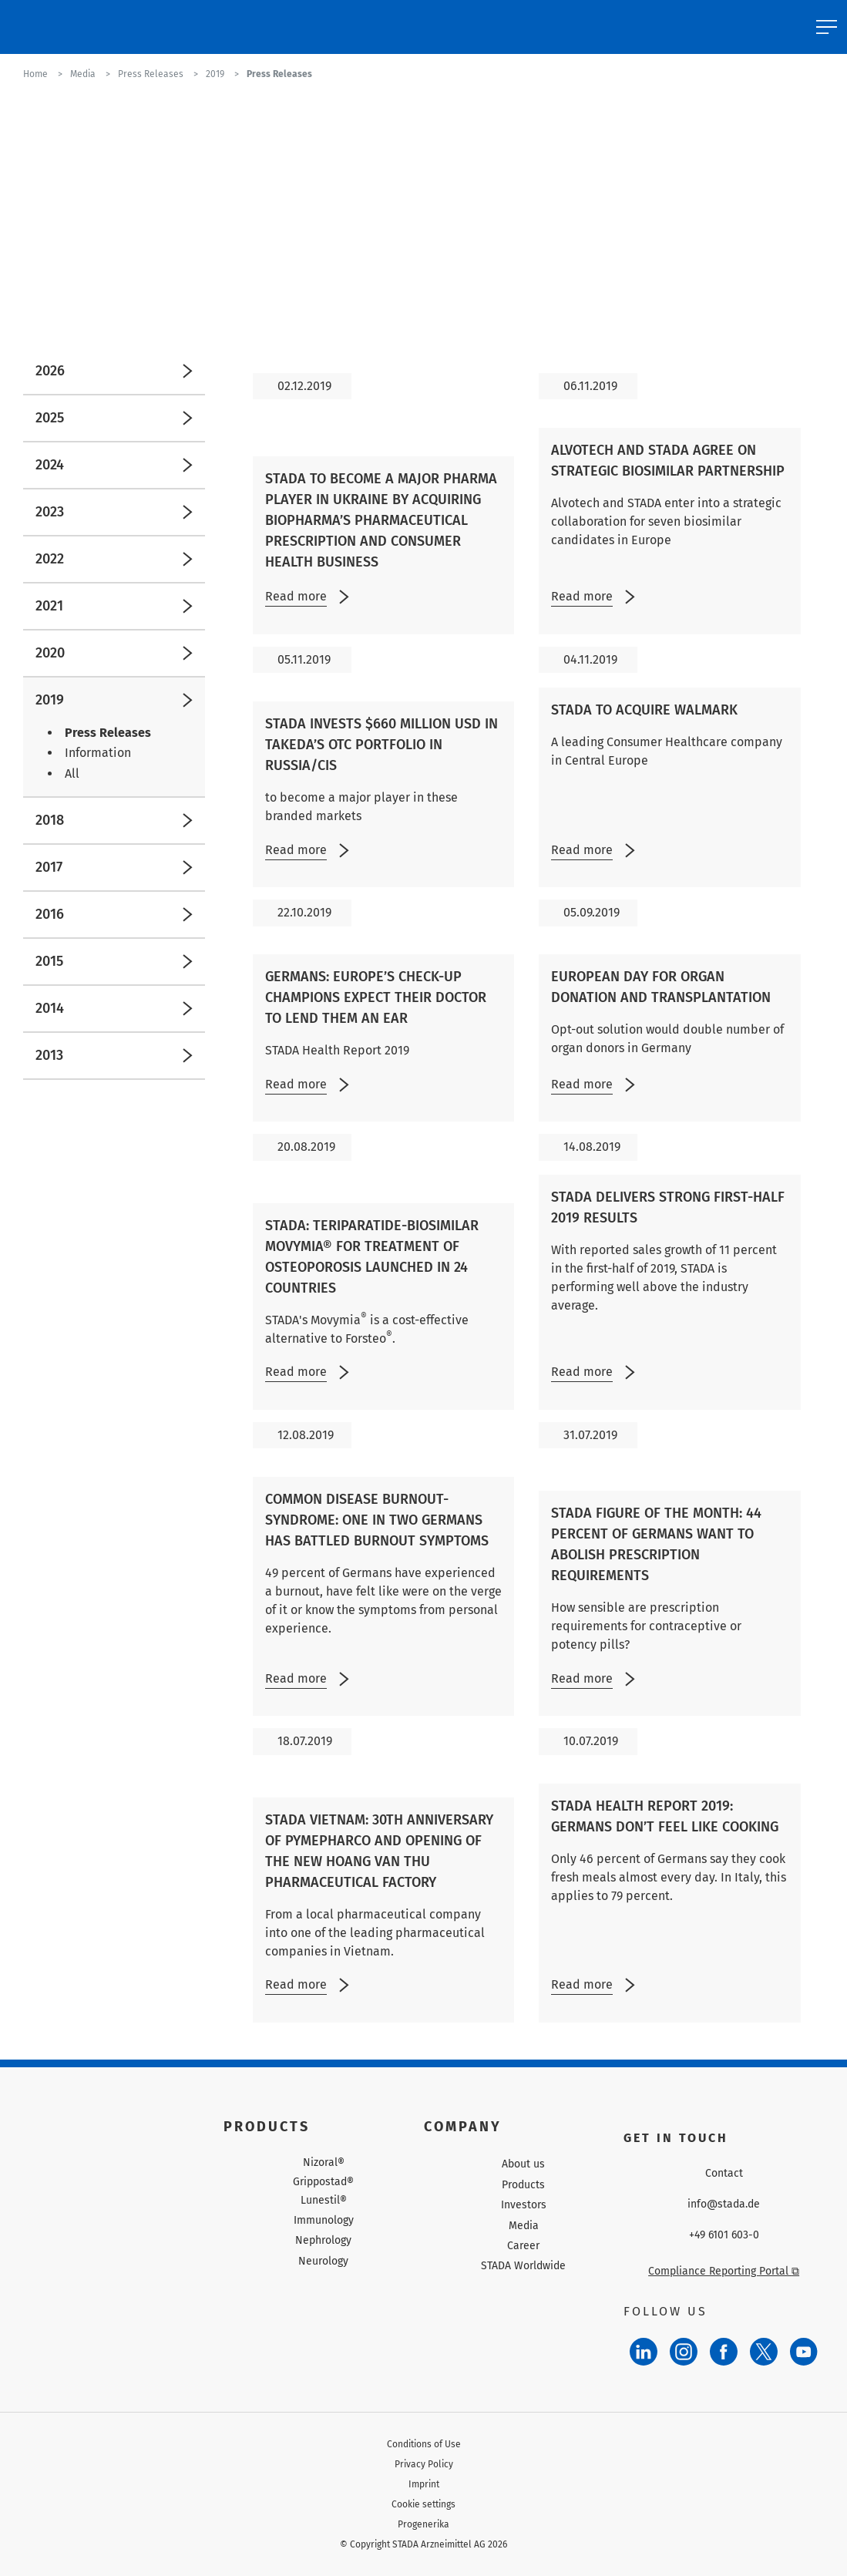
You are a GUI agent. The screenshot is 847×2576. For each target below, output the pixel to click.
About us (523, 2164)
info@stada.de (723, 2204)
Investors (523, 2204)
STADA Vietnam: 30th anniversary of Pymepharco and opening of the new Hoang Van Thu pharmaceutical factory (379, 1851)
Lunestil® (324, 2200)
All (72, 773)
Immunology (324, 2220)
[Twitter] (764, 2352)
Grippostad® (323, 2182)
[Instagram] (683, 2352)
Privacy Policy (424, 2464)
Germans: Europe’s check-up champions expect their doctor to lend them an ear (375, 997)
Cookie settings (423, 2504)
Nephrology (323, 2240)
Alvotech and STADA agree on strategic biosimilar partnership (668, 460)
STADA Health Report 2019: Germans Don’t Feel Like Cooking (664, 1816)
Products (523, 2184)
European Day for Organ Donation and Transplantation (661, 987)
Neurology (323, 2261)
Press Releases (108, 732)
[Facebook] (724, 2352)
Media (524, 2225)
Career (523, 2245)
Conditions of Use (424, 2444)
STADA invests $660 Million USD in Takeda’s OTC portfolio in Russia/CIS (381, 744)
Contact (724, 2173)
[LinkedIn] (643, 2352)
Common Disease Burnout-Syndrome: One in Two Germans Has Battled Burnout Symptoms (377, 1520)
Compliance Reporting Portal (723, 2271)
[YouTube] (804, 2352)
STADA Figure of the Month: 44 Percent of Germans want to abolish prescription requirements (656, 1544)
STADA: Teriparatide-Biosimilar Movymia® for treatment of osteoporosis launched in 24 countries (372, 1256)
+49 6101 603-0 (724, 2235)
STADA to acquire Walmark (644, 709)
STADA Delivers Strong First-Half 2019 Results (668, 1207)
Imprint (423, 2484)
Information (98, 752)
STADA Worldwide (523, 2265)
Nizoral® (324, 2163)
